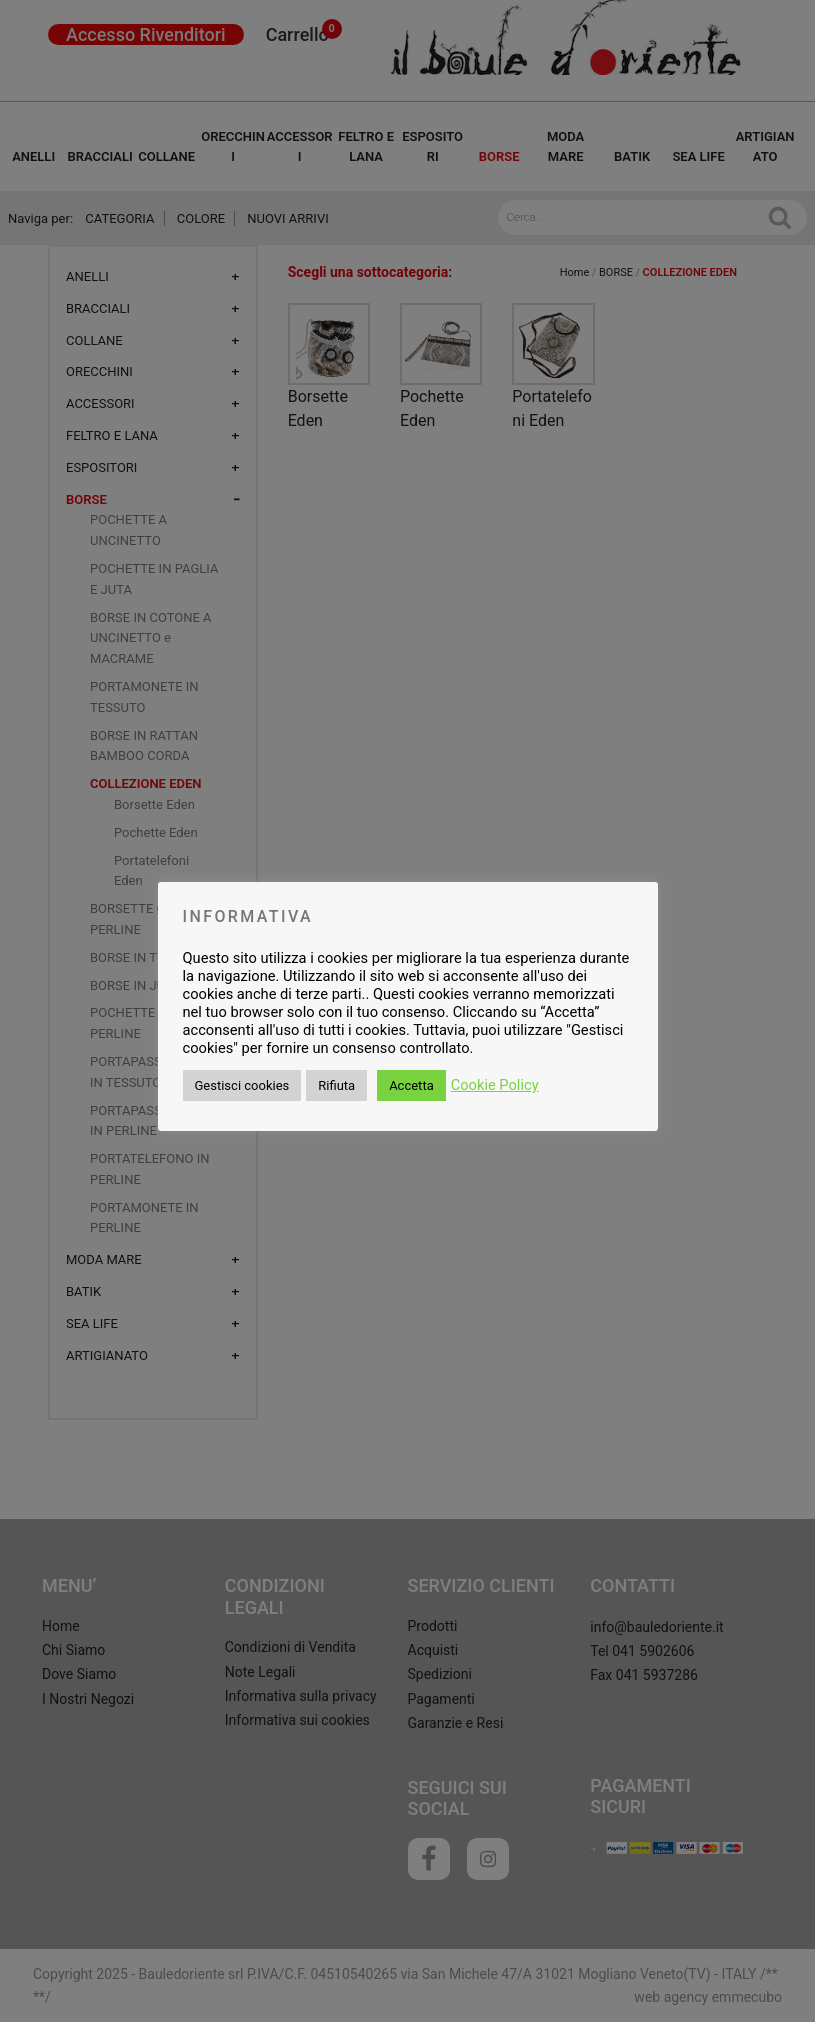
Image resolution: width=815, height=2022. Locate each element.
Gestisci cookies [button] (242, 1085)
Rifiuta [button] (336, 1085)
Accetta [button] (411, 1085)
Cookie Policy (495, 1085)
